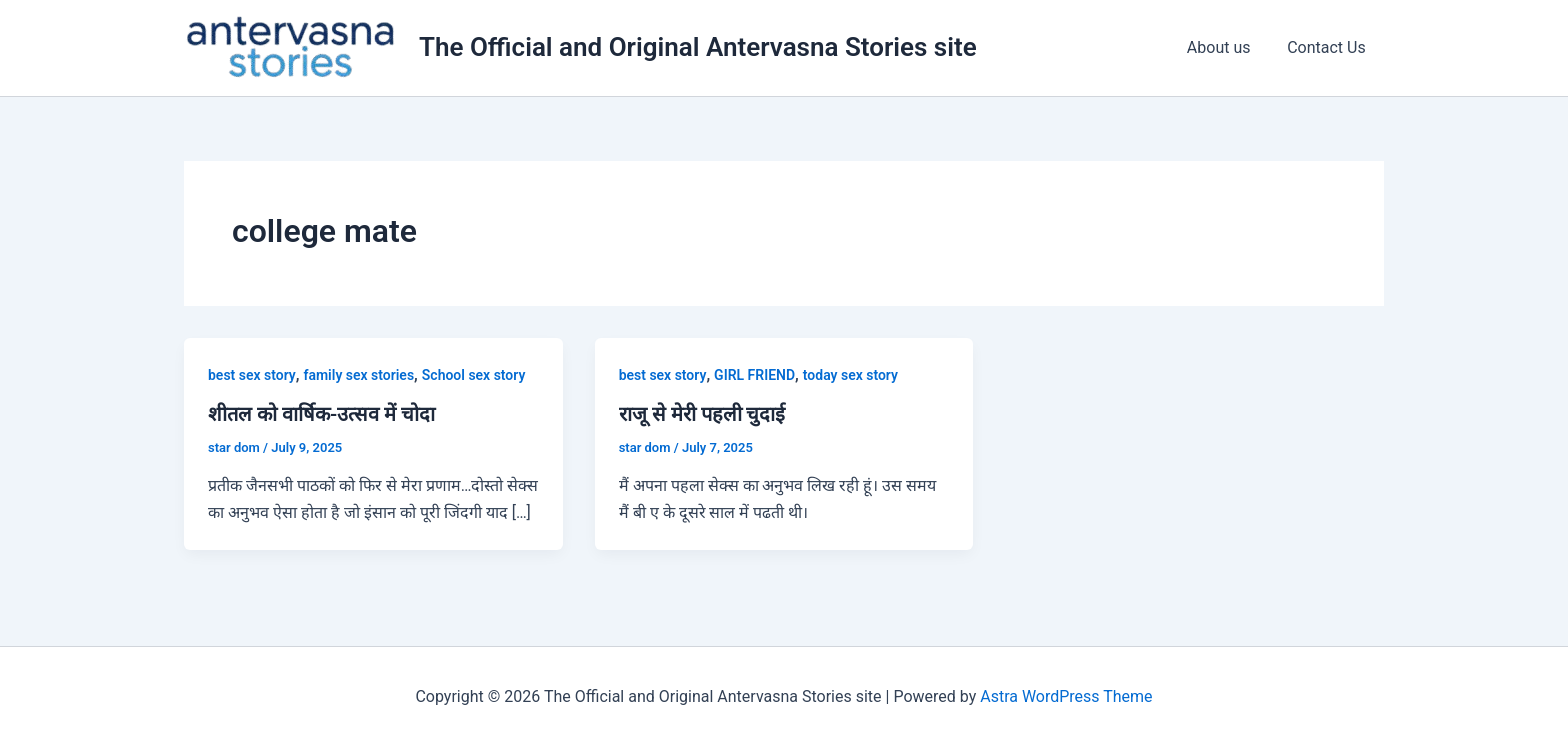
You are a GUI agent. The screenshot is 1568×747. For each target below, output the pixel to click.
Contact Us (1328, 47)
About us (1226, 47)
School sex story (474, 375)
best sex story (252, 375)
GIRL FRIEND (754, 375)
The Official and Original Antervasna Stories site (698, 47)
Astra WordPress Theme (1066, 696)
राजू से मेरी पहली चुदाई (702, 414)
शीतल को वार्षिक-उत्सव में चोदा (321, 414)
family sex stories (359, 375)
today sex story (850, 375)
